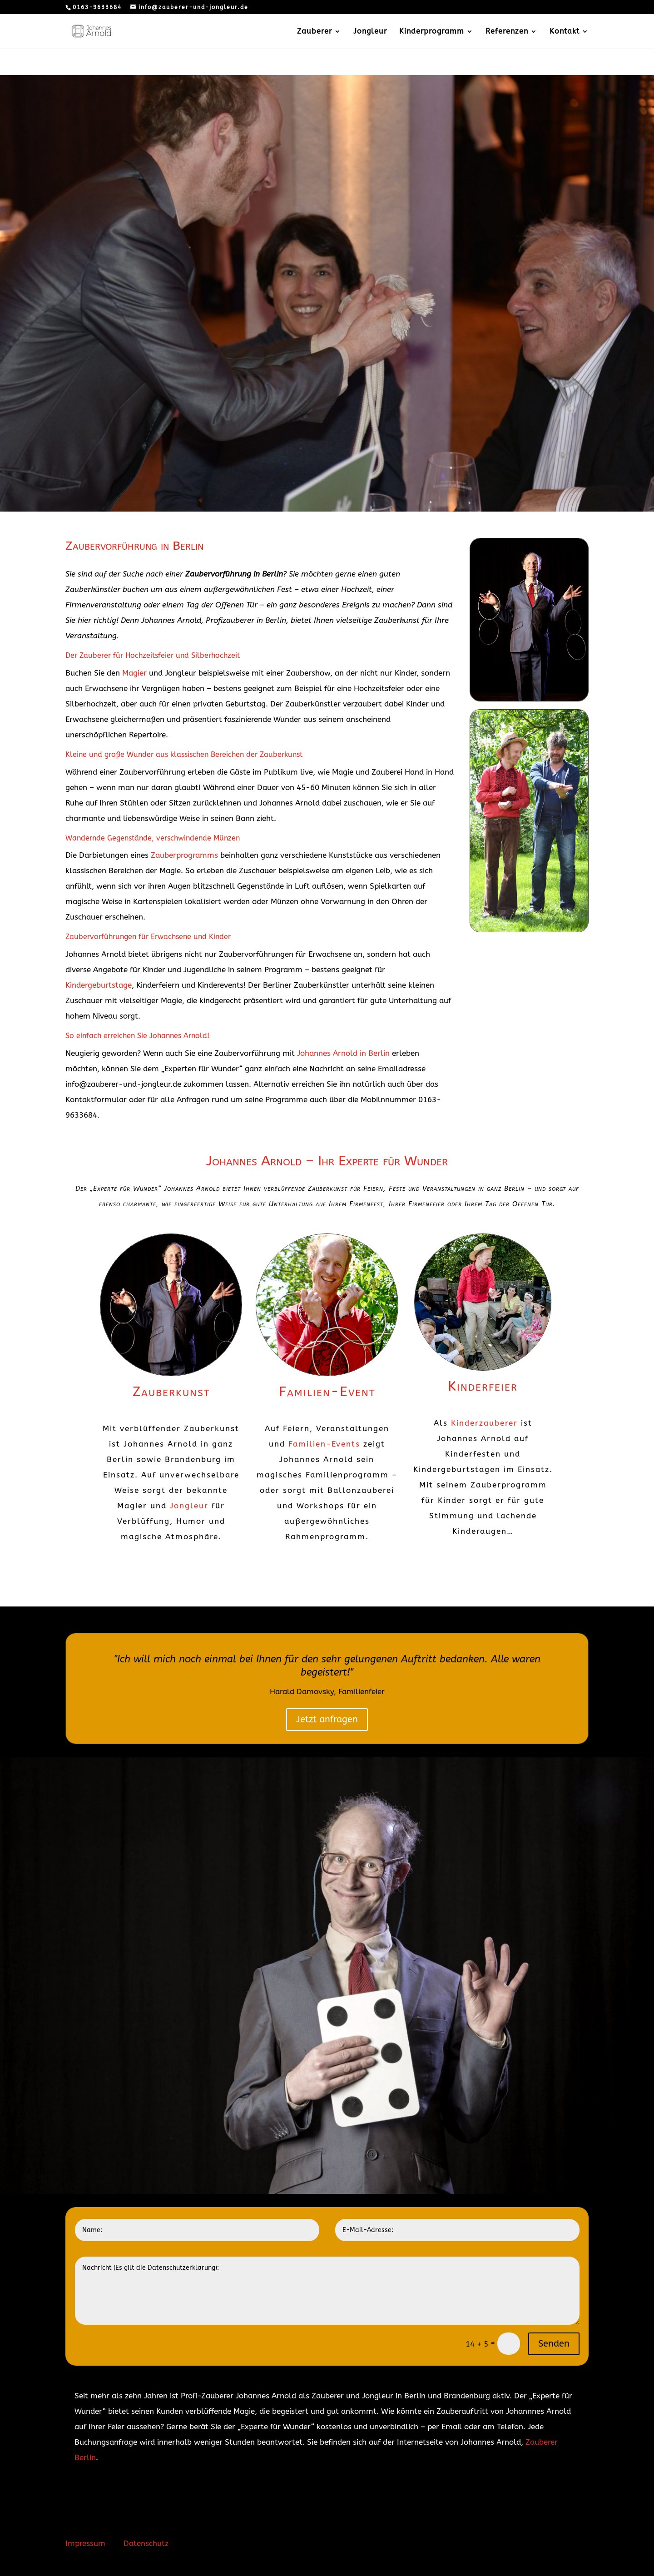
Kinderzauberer (484, 1422)
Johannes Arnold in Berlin (343, 1053)
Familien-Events (324, 1443)
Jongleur (370, 31)
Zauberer (314, 31)
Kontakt (565, 31)
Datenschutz (146, 2543)
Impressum (85, 2543)
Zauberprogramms (184, 855)
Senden (554, 2343)
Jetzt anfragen (327, 1719)
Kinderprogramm (431, 31)
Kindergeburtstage (98, 985)
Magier (134, 672)
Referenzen (507, 31)
